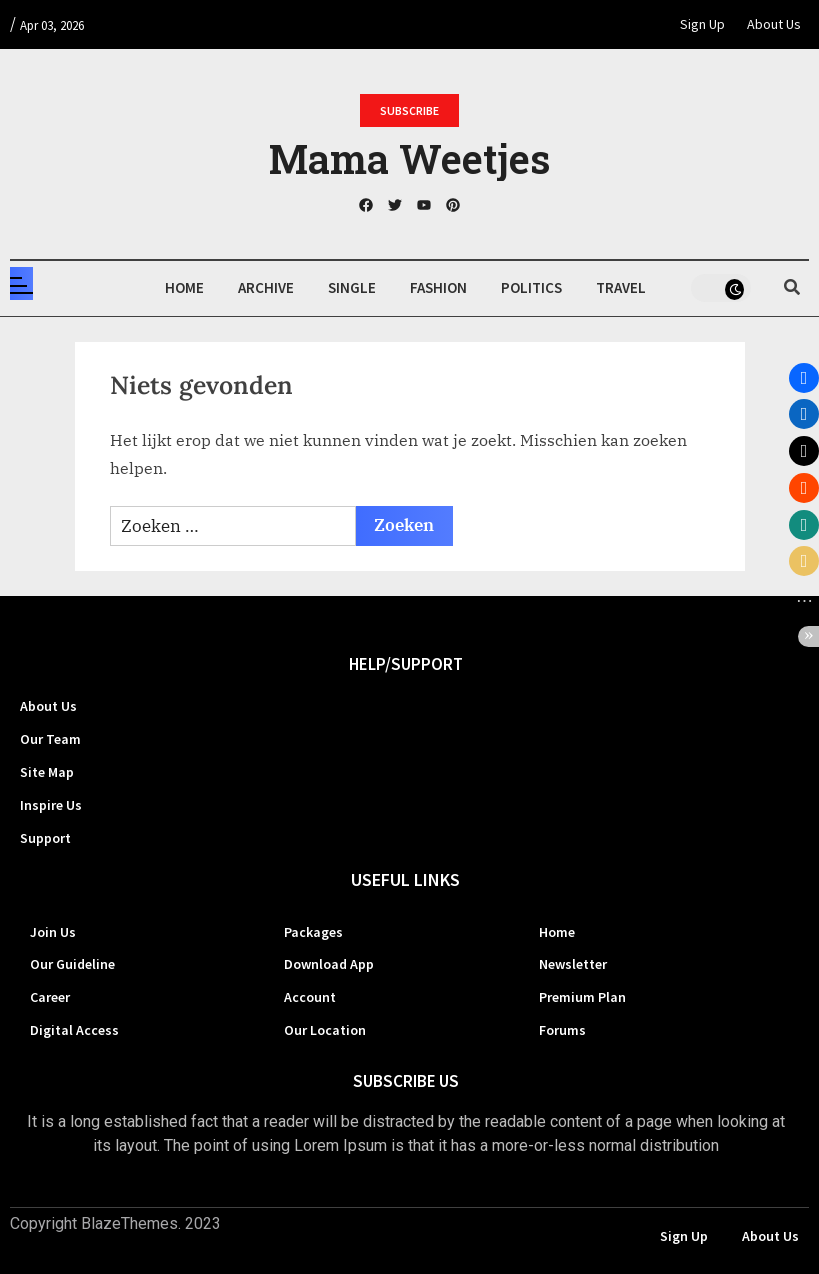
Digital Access (74, 1030)
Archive (266, 287)
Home (184, 287)
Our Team (50, 739)
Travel (621, 287)
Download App (329, 964)
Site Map (47, 772)
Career (50, 997)
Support (45, 838)
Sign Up (702, 24)
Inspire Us (51, 805)
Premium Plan (582, 997)
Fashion (438, 287)
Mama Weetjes (409, 158)
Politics (531, 287)
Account (310, 997)
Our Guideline (72, 964)
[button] (804, 378)
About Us (774, 24)
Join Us (53, 932)
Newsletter (573, 964)
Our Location (325, 1030)
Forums (562, 1030)
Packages (313, 932)
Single (352, 287)
